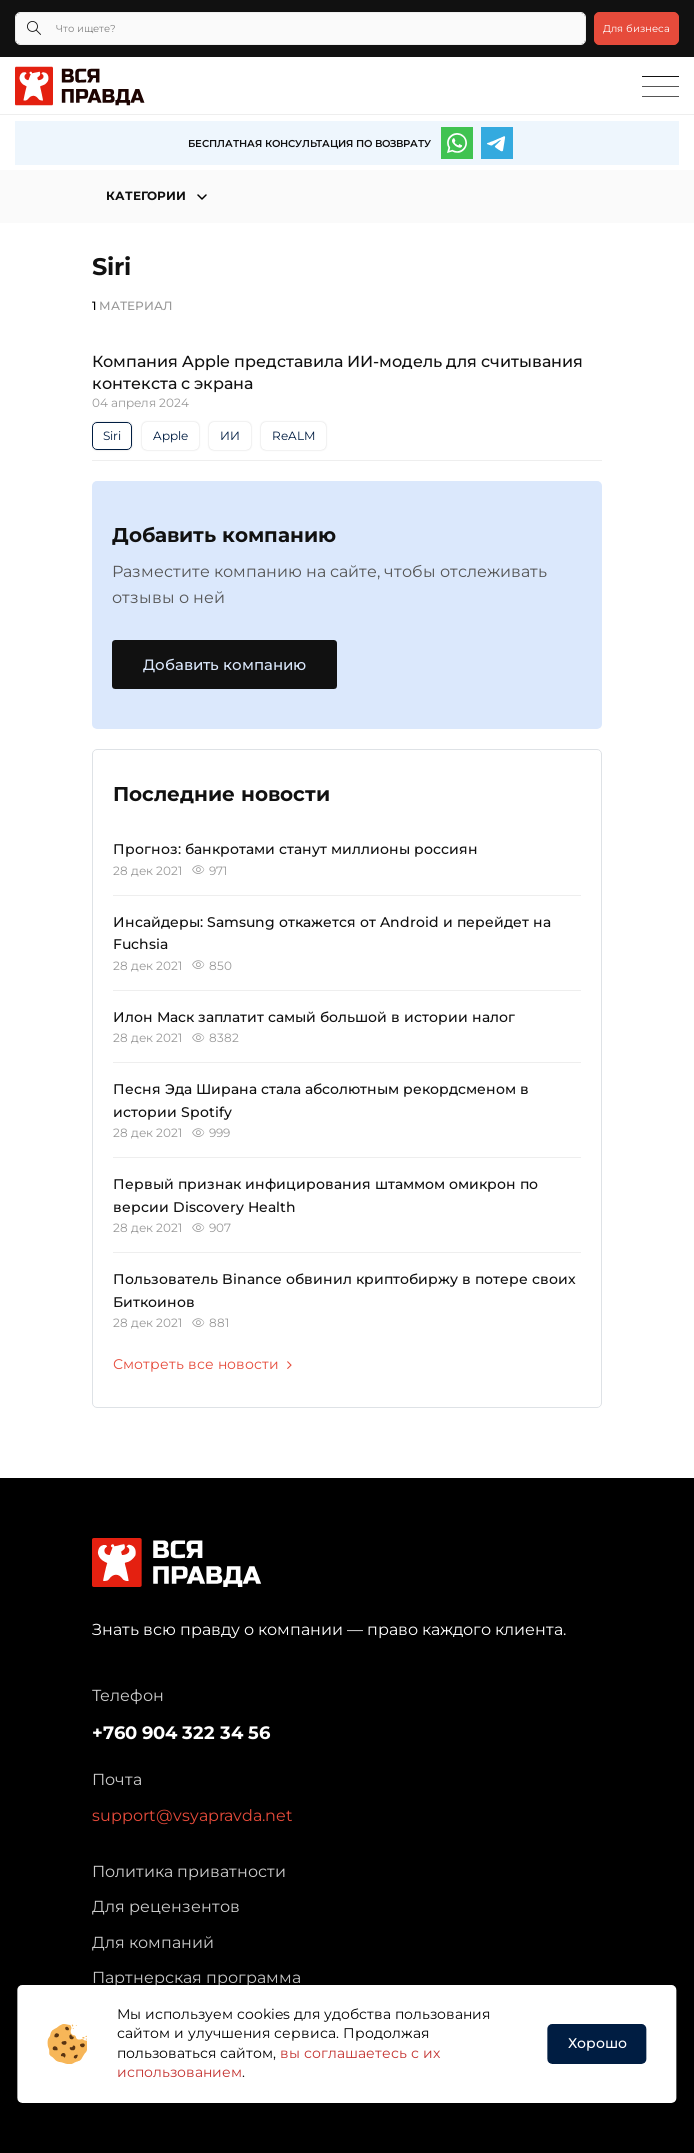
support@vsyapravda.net (192, 1815)
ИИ (230, 435)
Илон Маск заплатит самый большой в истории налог (314, 1017)
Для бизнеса (636, 28)
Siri (112, 435)
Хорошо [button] (597, 2043)
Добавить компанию (224, 664)
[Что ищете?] (300, 28)
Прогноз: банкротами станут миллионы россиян (295, 849)
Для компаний (153, 1942)
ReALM (293, 435)
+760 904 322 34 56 (181, 1733)
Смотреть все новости (202, 1364)
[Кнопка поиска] (34, 28)
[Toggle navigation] (660, 87)
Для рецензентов (166, 1906)
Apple (170, 435)
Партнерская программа (196, 1977)
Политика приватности (189, 1871)
